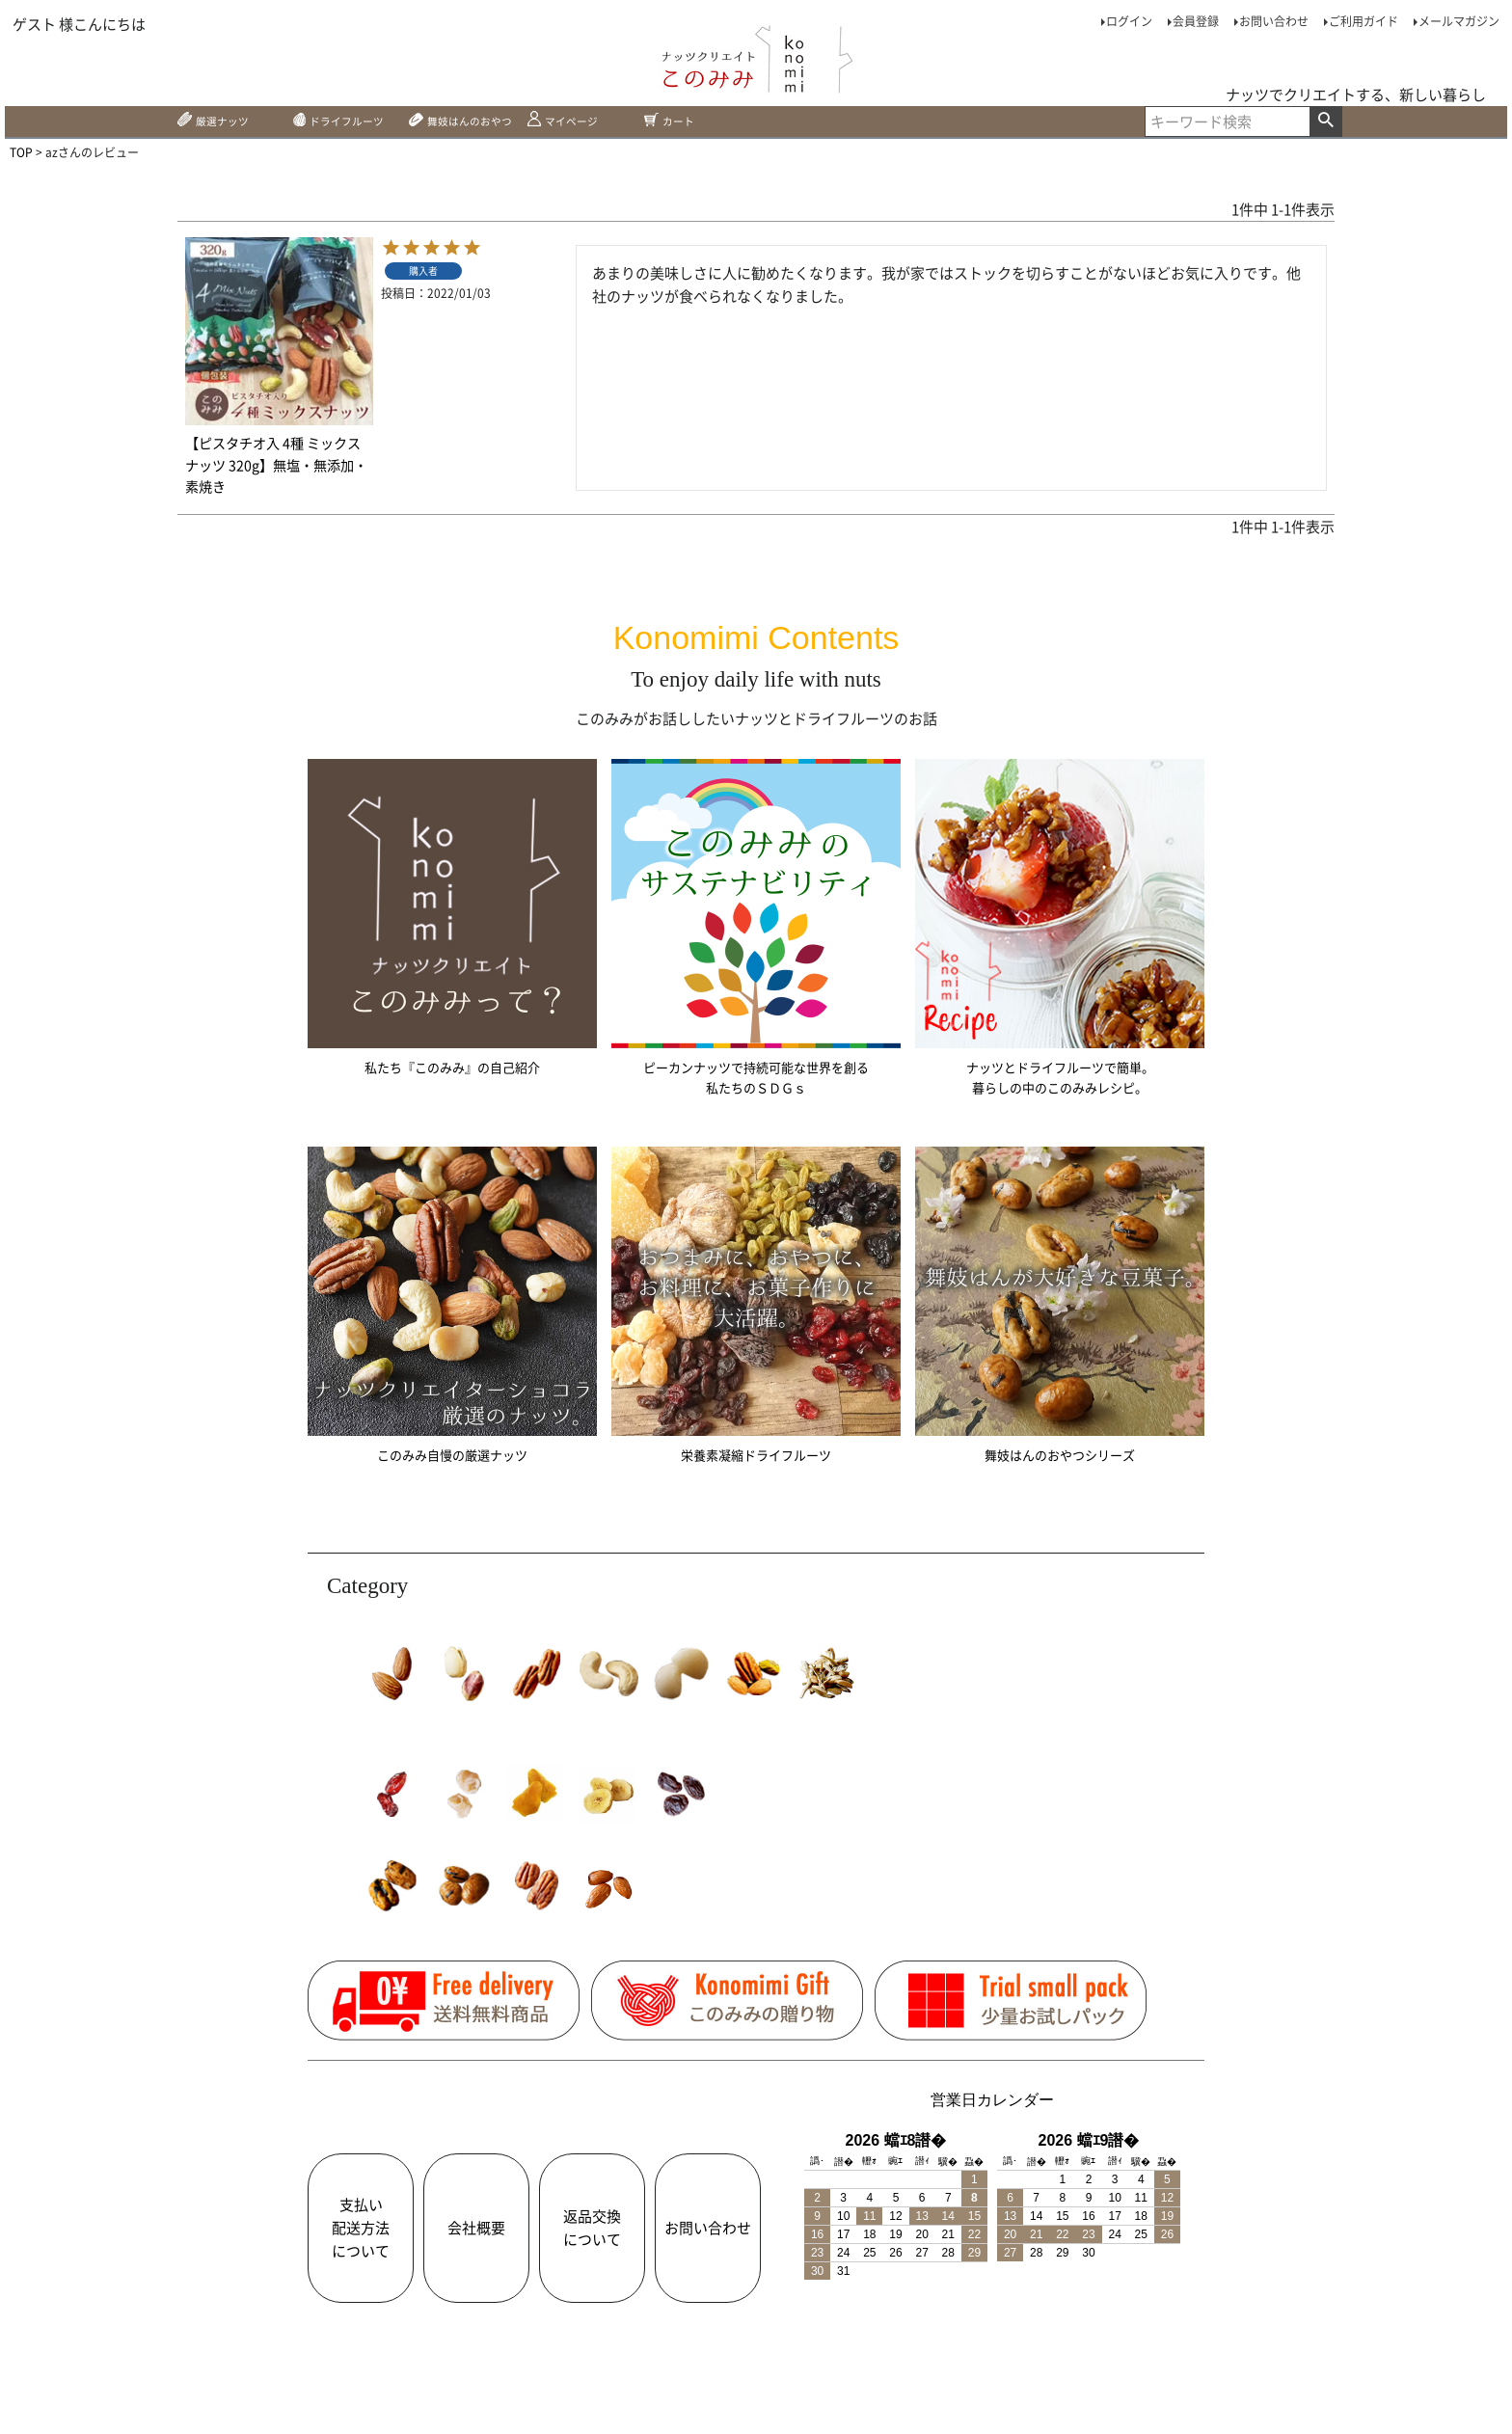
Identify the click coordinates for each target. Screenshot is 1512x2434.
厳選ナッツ (220, 124)
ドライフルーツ (348, 124)
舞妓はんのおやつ (482, 124)
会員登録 (1196, 21)
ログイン (1129, 21)
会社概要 (476, 2238)
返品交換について (592, 2238)
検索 (1325, 124)
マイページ (603, 124)
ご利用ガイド (1363, 21)
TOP (21, 158)
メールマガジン (1458, 21)
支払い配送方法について (361, 2238)
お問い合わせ (1274, 21)
